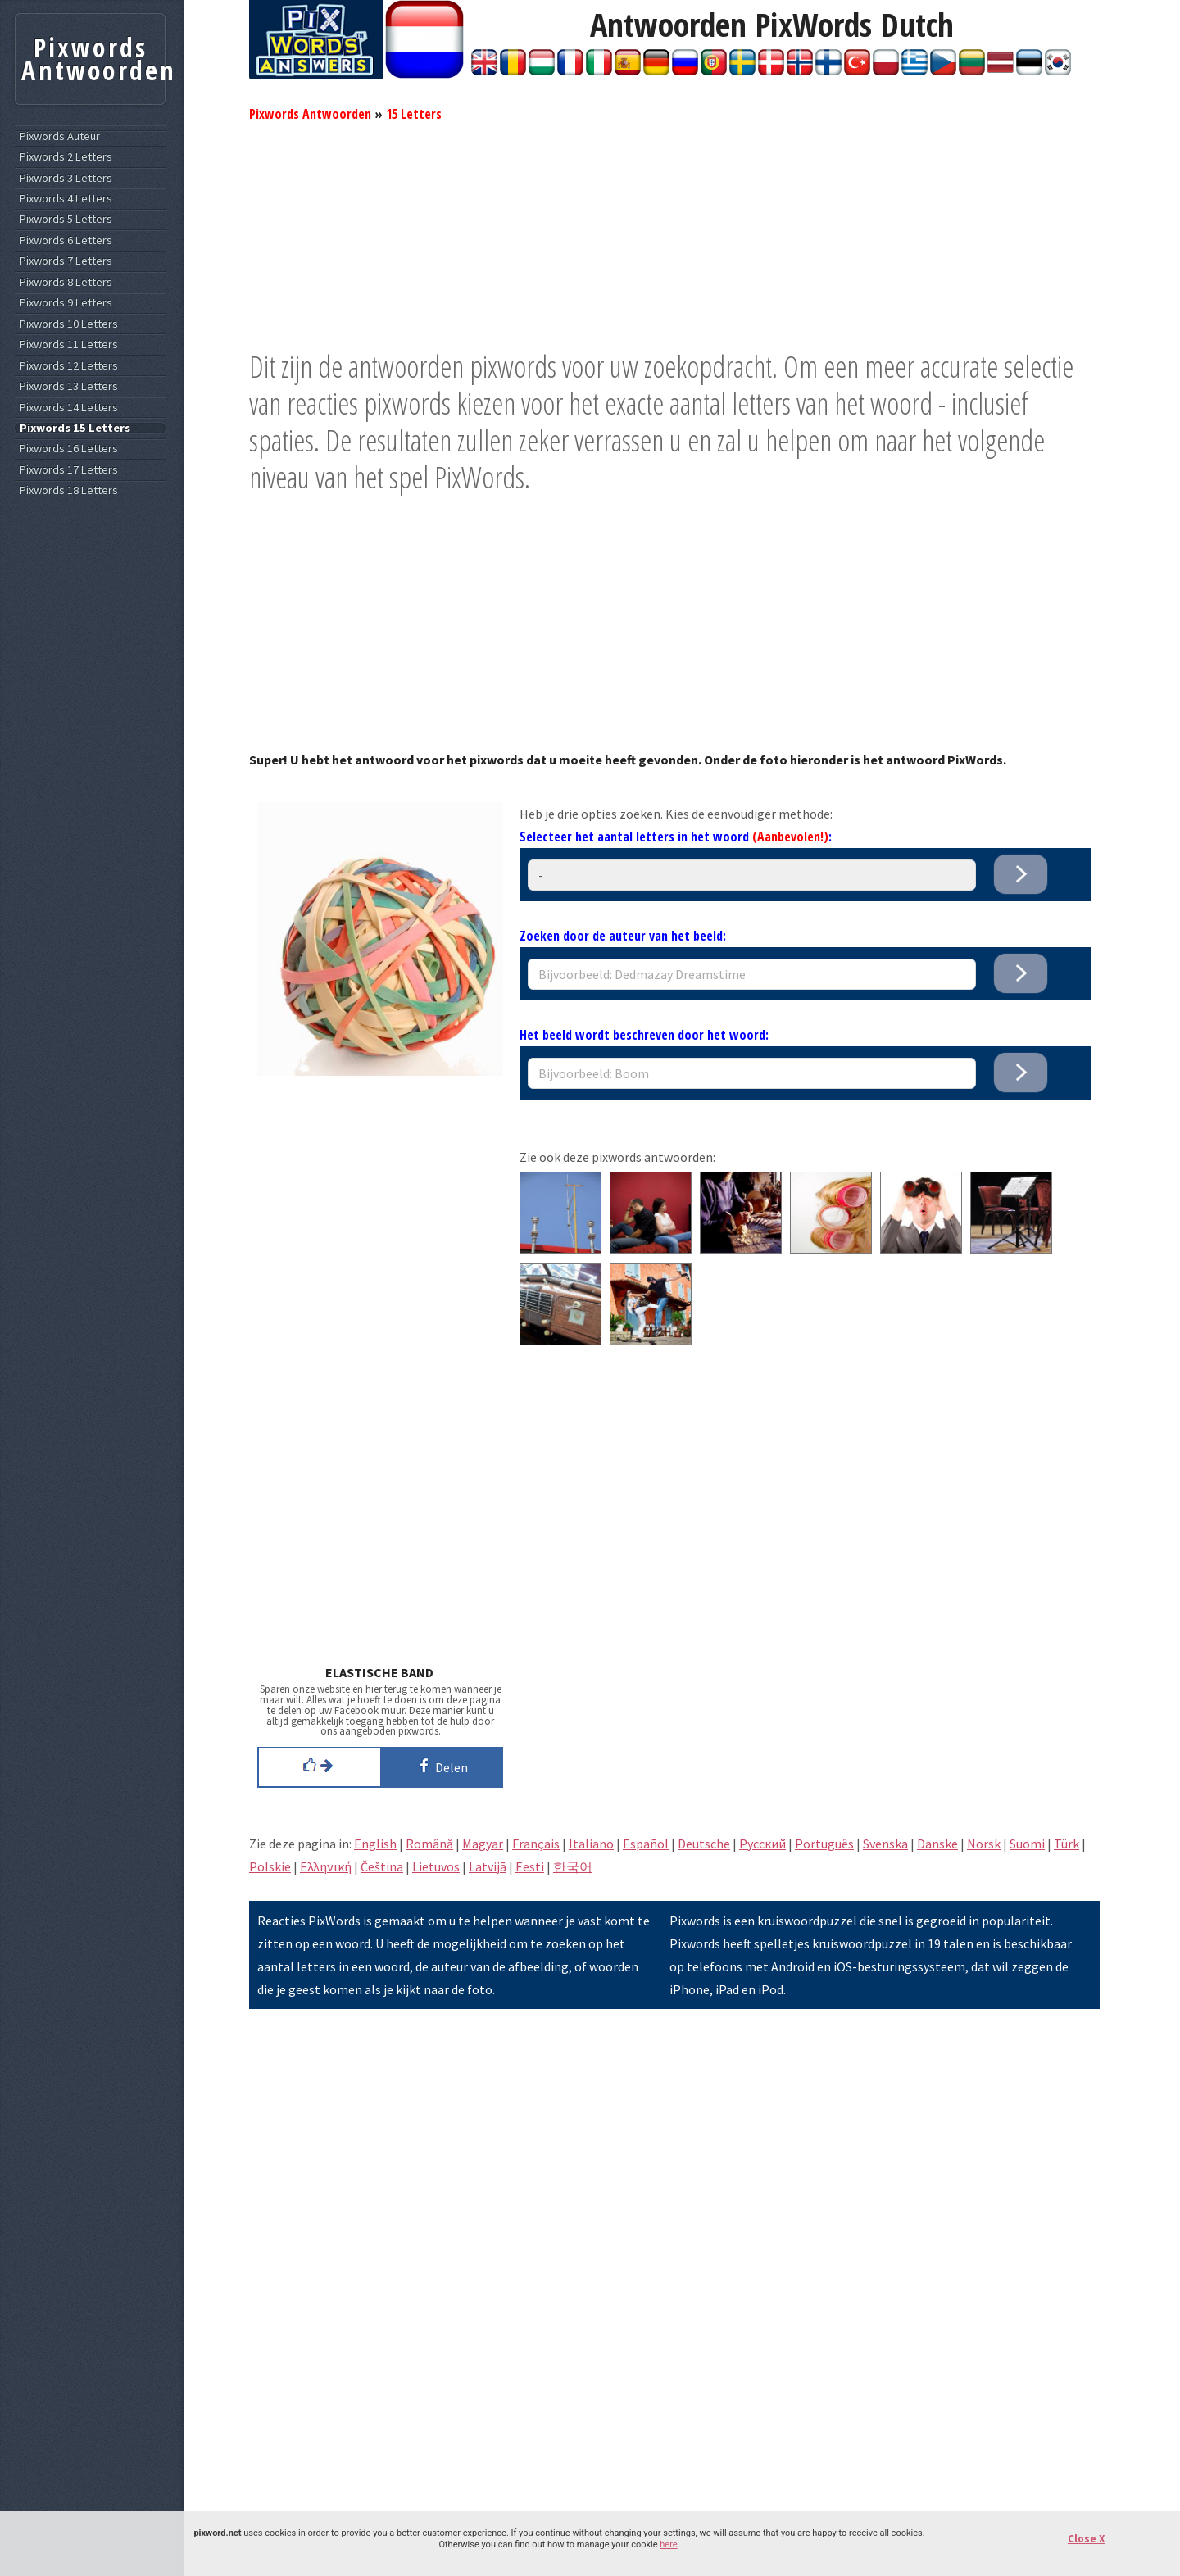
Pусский (762, 1843)
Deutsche (704, 1843)
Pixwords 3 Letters (66, 178)
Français (536, 1843)
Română (429, 1843)
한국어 (572, 1866)
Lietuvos (436, 1866)
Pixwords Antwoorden (310, 114)
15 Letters (414, 114)
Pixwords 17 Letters (69, 470)
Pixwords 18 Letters (69, 490)
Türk (1066, 1843)
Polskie (270, 1866)
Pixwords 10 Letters (69, 324)
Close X (1086, 2539)
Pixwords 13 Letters (69, 386)
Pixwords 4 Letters (66, 198)
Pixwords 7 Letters (66, 261)
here (668, 2544)
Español (646, 1843)
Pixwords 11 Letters (69, 344)
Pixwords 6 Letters (66, 240)
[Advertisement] (674, 233)
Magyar (482, 1843)
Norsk (984, 1843)
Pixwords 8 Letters (66, 282)
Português (824, 1843)
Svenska (885, 1843)
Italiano (591, 1843)
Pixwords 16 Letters (69, 448)
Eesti (529, 1866)
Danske (937, 1843)
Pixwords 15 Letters (75, 428)
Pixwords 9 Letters (66, 302)
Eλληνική (326, 1866)
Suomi (1027, 1843)
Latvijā (487, 1866)
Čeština (382, 1866)
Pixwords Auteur (60, 136)
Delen (441, 1766)
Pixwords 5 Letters (66, 219)
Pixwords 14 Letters (69, 407)
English (375, 1843)
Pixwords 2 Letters (66, 157)
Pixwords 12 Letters (69, 366)
